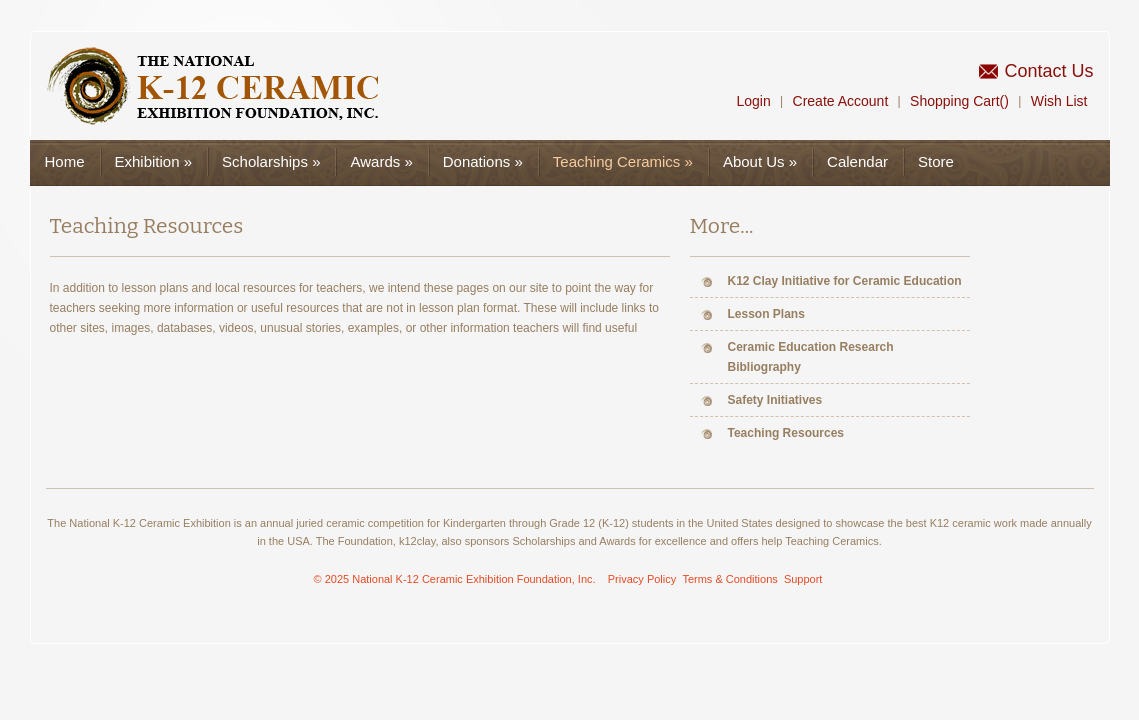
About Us (760, 161)
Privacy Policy (642, 579)
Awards (381, 161)
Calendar (857, 161)
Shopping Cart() (959, 101)
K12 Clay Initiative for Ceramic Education (845, 281)
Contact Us (1048, 71)
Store (936, 161)
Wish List (1059, 101)
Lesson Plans (766, 314)
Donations (483, 161)
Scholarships (271, 161)
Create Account (841, 101)
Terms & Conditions (729, 579)
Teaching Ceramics (623, 161)
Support (803, 579)
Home (65, 161)
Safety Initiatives (775, 400)
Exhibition (154, 161)
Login (753, 101)
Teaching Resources (786, 433)
